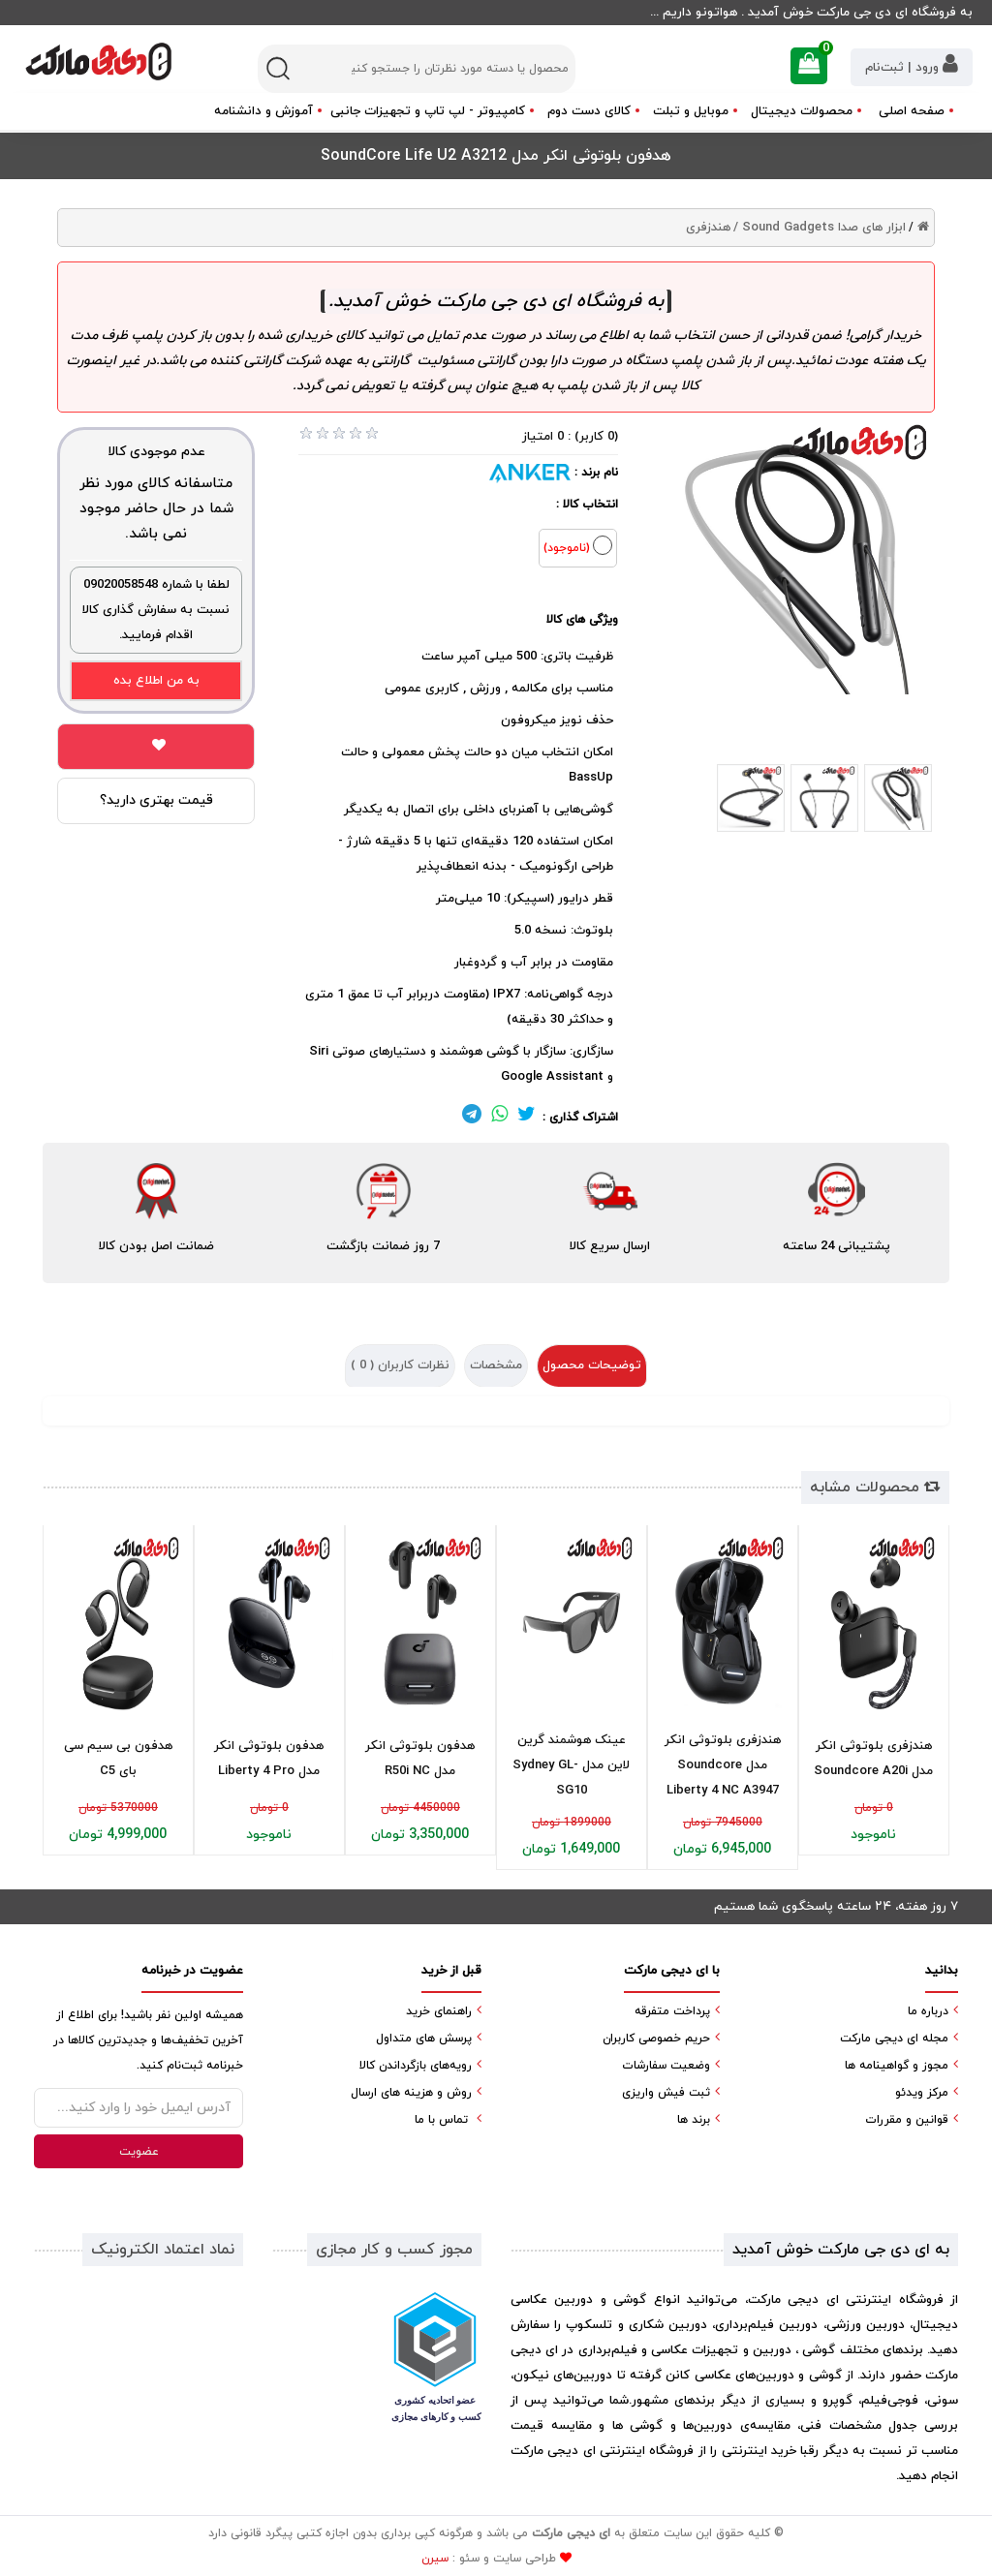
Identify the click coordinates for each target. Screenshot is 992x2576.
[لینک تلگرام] (471, 1117)
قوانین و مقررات (906, 2120)
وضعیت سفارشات (666, 2065)
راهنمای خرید (439, 2011)
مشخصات (496, 1365)
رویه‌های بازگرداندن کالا (415, 2065)
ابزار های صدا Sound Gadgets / (819, 227)
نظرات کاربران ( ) (400, 1365)
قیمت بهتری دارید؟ (156, 800)
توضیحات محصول (591, 1365)
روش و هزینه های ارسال (411, 2093)
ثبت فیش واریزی (666, 2093)
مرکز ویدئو (921, 2093)
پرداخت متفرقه (672, 2011)
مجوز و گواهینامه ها (896, 2065)
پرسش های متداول (424, 2038)
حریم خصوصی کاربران (656, 2038)
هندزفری (708, 227)
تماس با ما (441, 2120)
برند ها (693, 2120)
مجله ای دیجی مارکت (894, 2038)
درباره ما (928, 2011)
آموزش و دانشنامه (263, 111)
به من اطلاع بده (156, 681)
